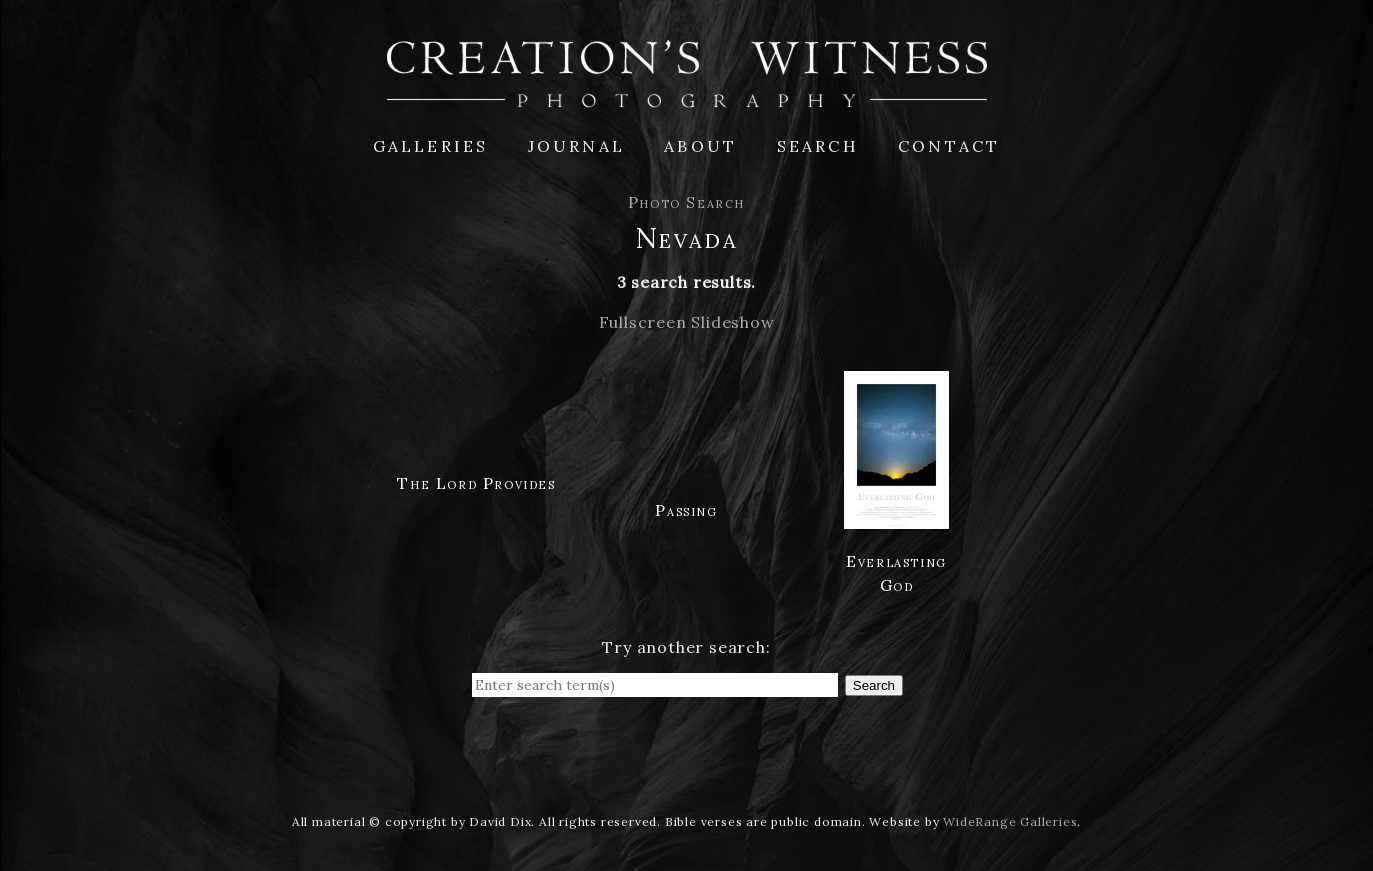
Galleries (431, 146)
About (700, 146)
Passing (686, 510)
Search (818, 146)
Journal (576, 146)
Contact (949, 146)
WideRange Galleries (1010, 821)
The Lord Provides (476, 483)
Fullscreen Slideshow (687, 322)
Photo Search (686, 202)
